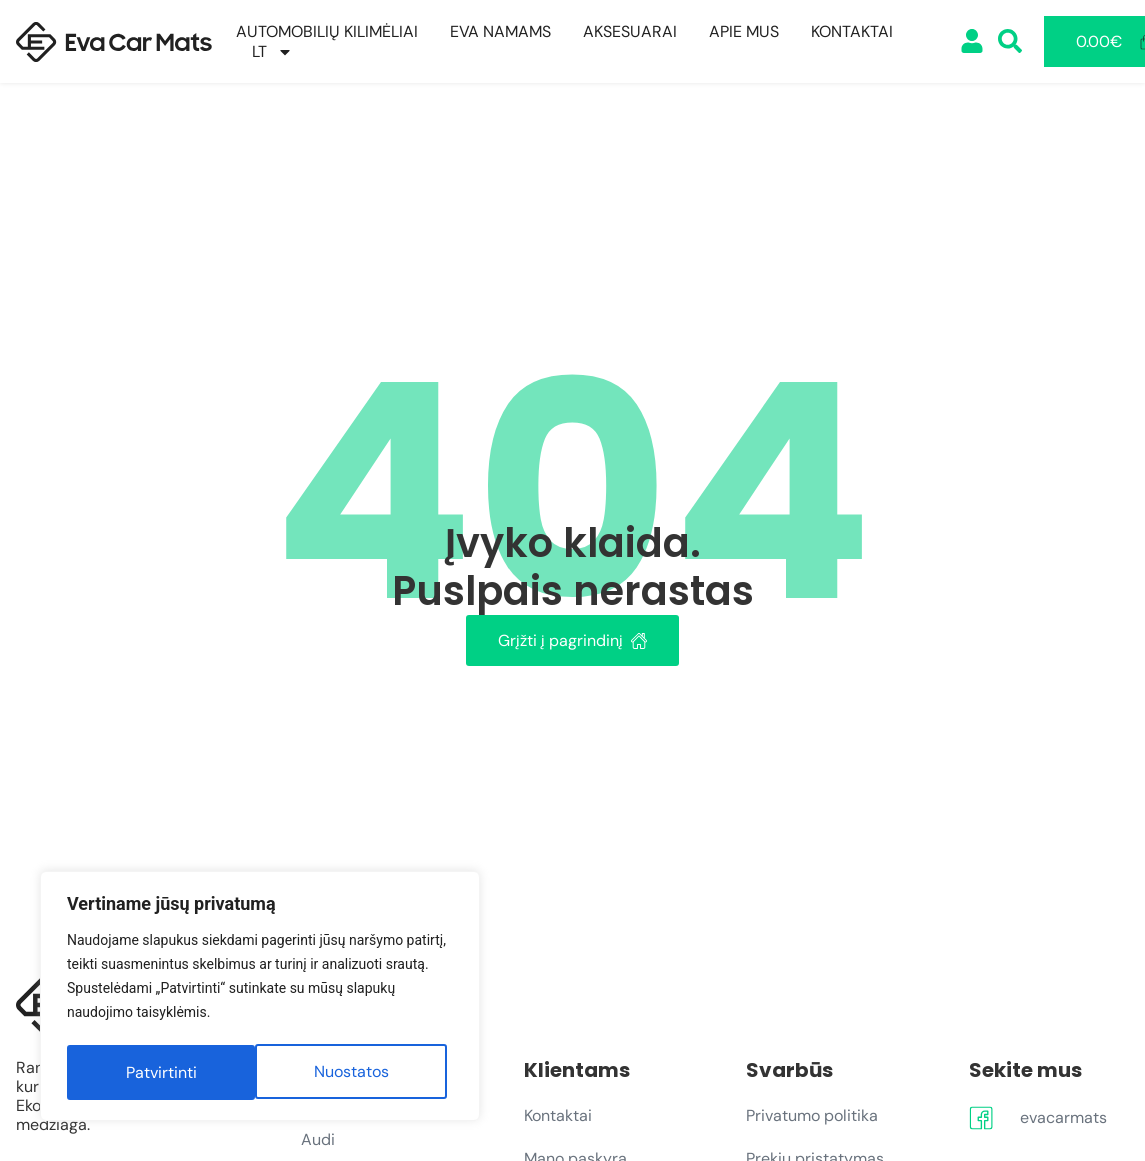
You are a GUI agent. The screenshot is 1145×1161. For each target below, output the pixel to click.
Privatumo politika (812, 1115)
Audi (318, 1139)
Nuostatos (162, 1072)
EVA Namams (500, 32)
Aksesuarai (630, 32)
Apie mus (744, 32)
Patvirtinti (359, 1072)
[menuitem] (272, 52)
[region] (260, 998)
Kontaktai (852, 32)
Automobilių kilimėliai (327, 32)
